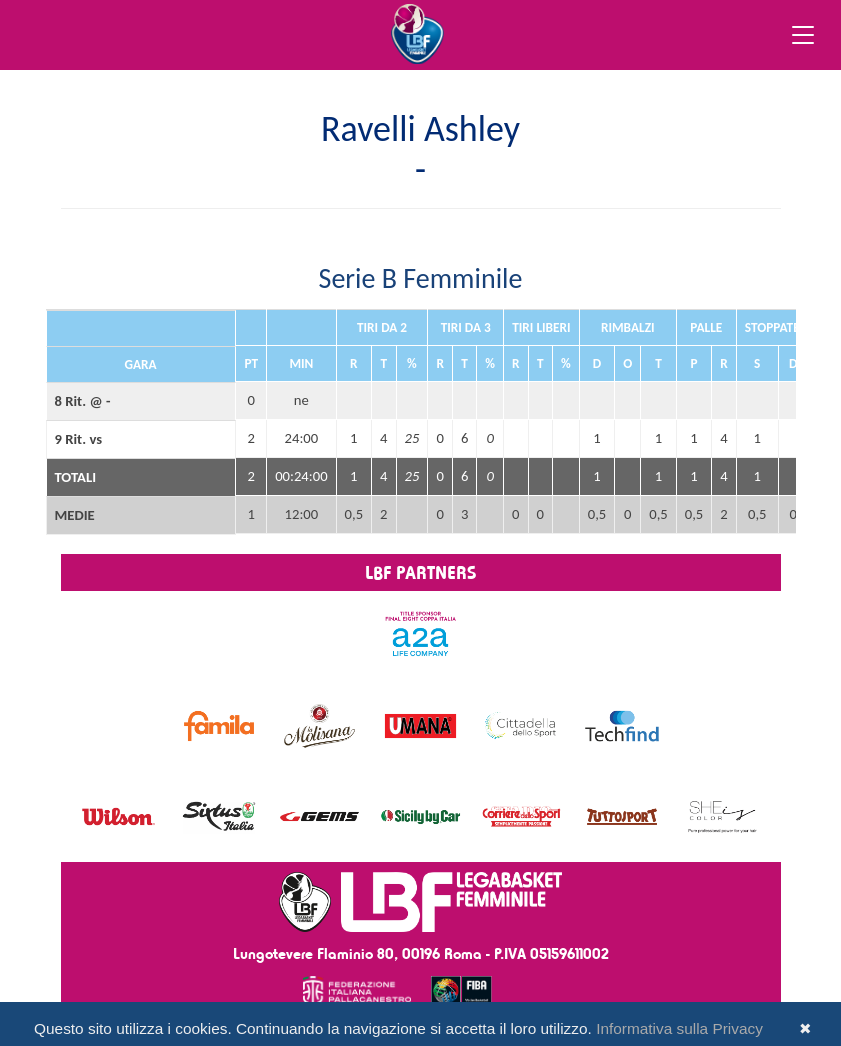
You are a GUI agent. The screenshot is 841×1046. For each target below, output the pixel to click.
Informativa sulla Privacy (679, 1028)
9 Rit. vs (79, 439)
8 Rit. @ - (83, 401)
